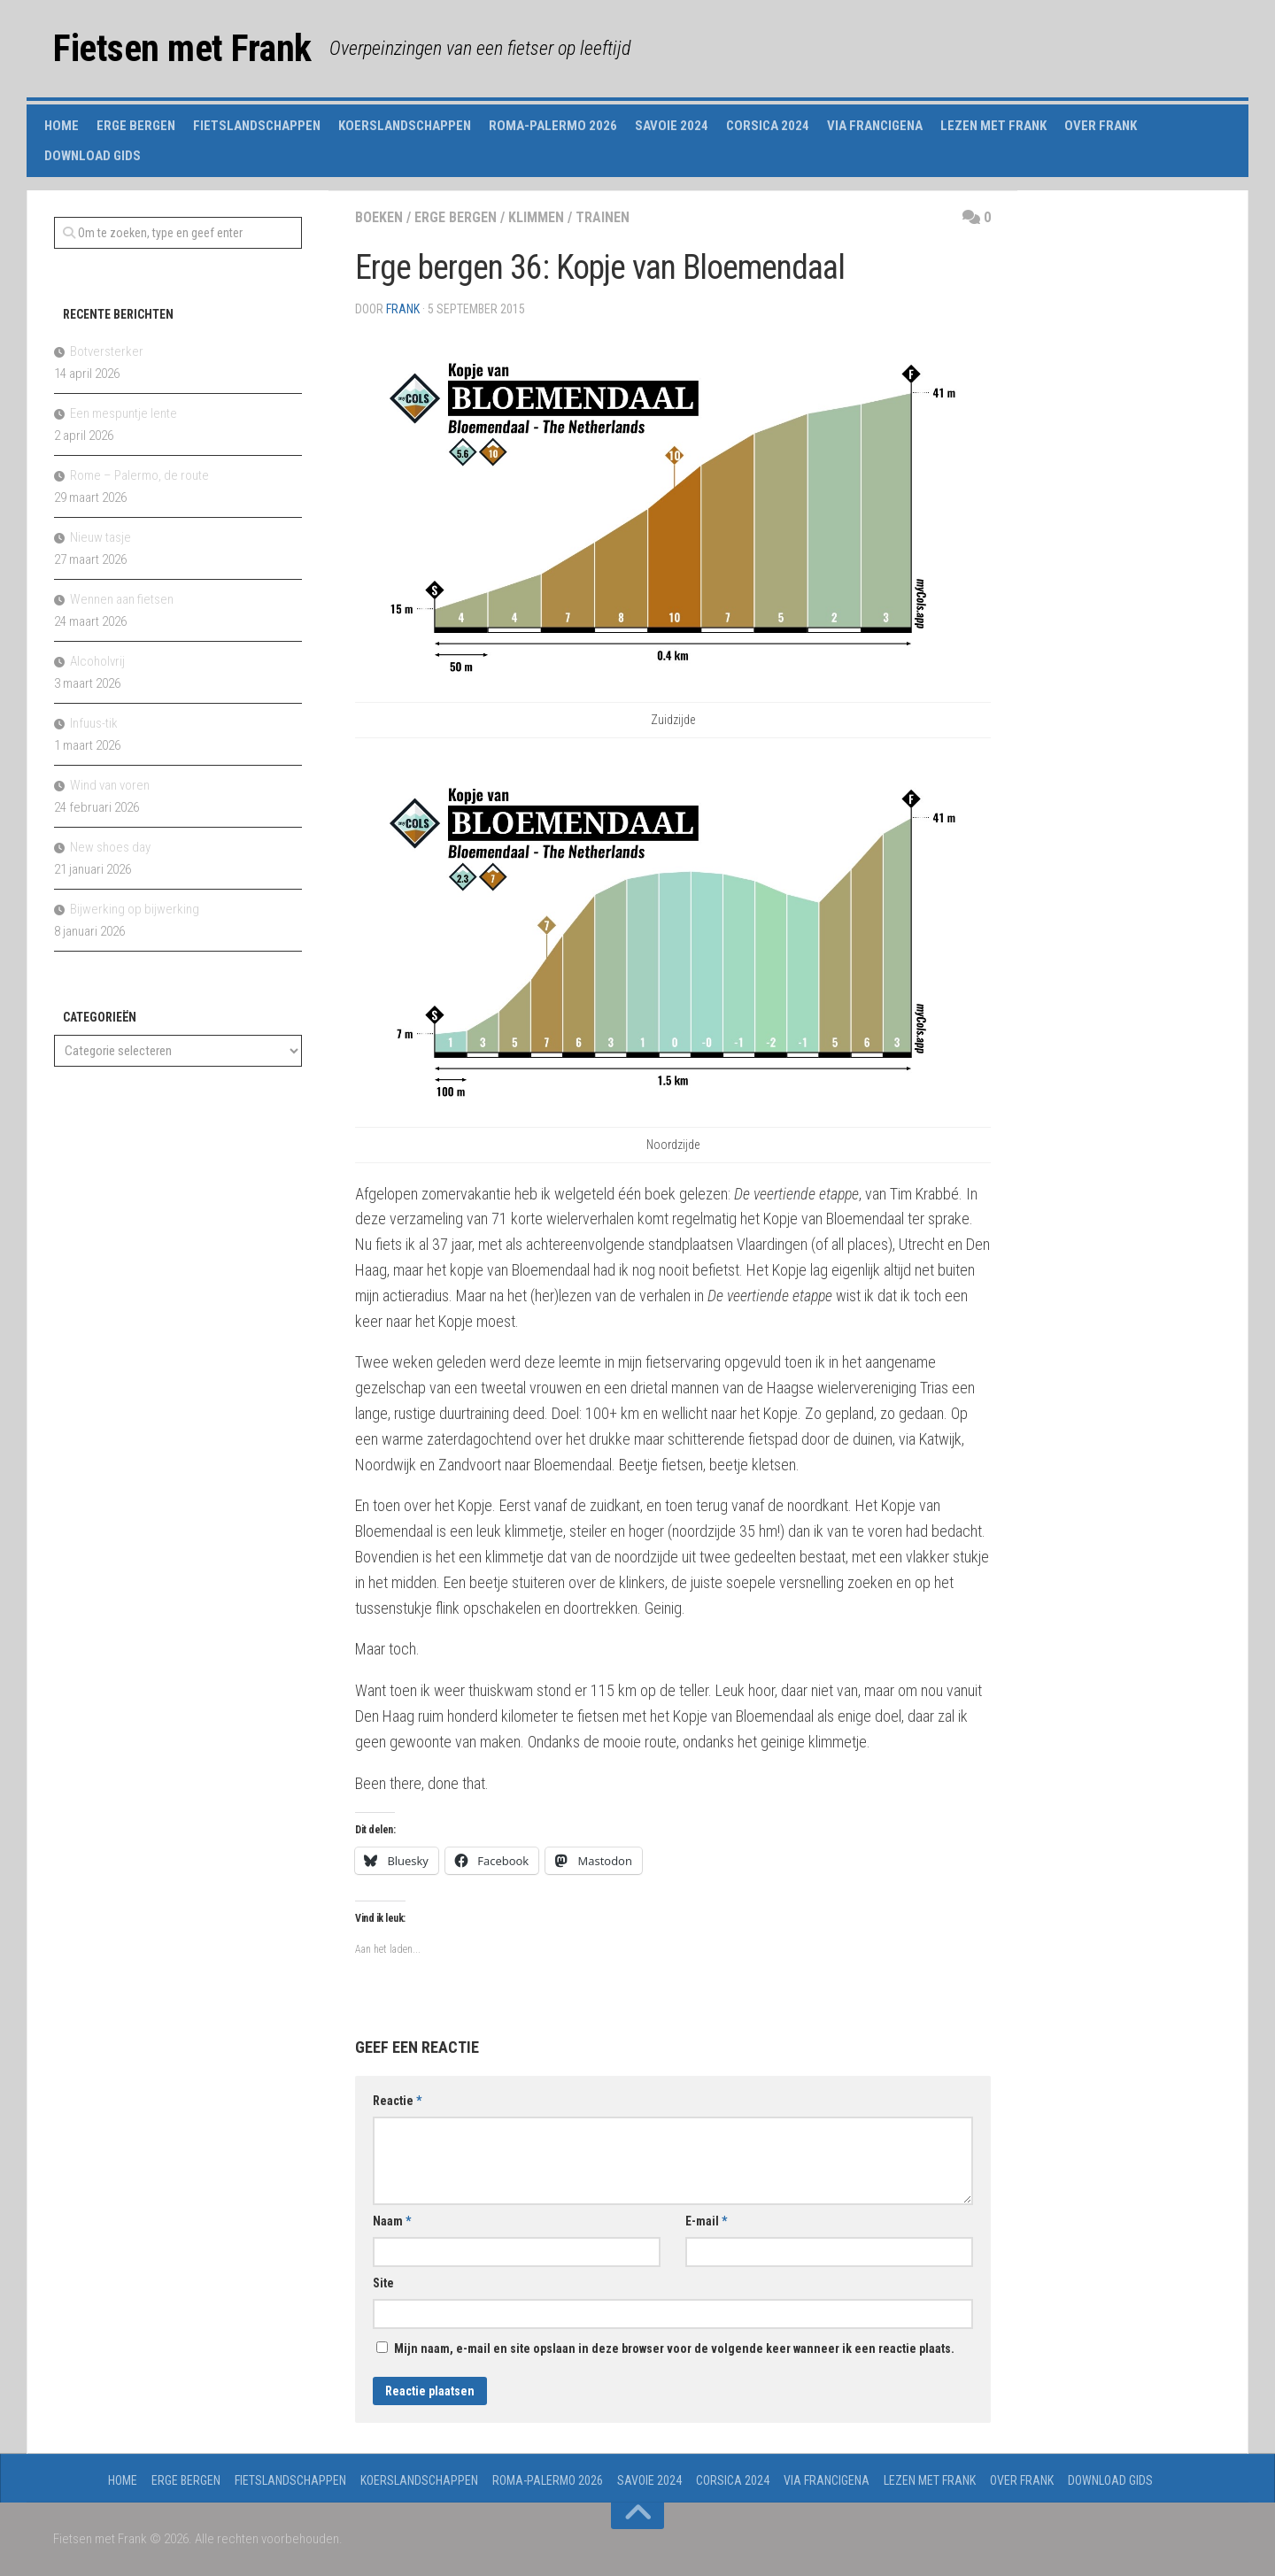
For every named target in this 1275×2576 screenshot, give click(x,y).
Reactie (397, 2101)
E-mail (706, 2221)
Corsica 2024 (767, 126)
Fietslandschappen (257, 126)
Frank (403, 309)
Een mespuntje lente (123, 413)
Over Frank (1100, 126)
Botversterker (106, 351)
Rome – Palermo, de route (139, 475)
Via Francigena (875, 126)
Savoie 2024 (671, 126)
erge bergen (455, 217)
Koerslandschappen (404, 126)
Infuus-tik (94, 723)
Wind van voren (110, 785)
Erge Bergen (136, 126)
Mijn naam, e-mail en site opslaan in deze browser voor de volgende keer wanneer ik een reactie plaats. (674, 2348)
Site (383, 2283)
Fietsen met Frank (182, 48)
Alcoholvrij (97, 661)
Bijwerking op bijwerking (134, 909)
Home (61, 126)
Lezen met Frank (993, 126)
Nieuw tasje (100, 537)
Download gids (92, 156)
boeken (379, 217)
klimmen (536, 217)
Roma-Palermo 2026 (553, 126)
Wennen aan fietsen (122, 599)
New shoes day (110, 847)
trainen (603, 217)
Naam (392, 2221)
